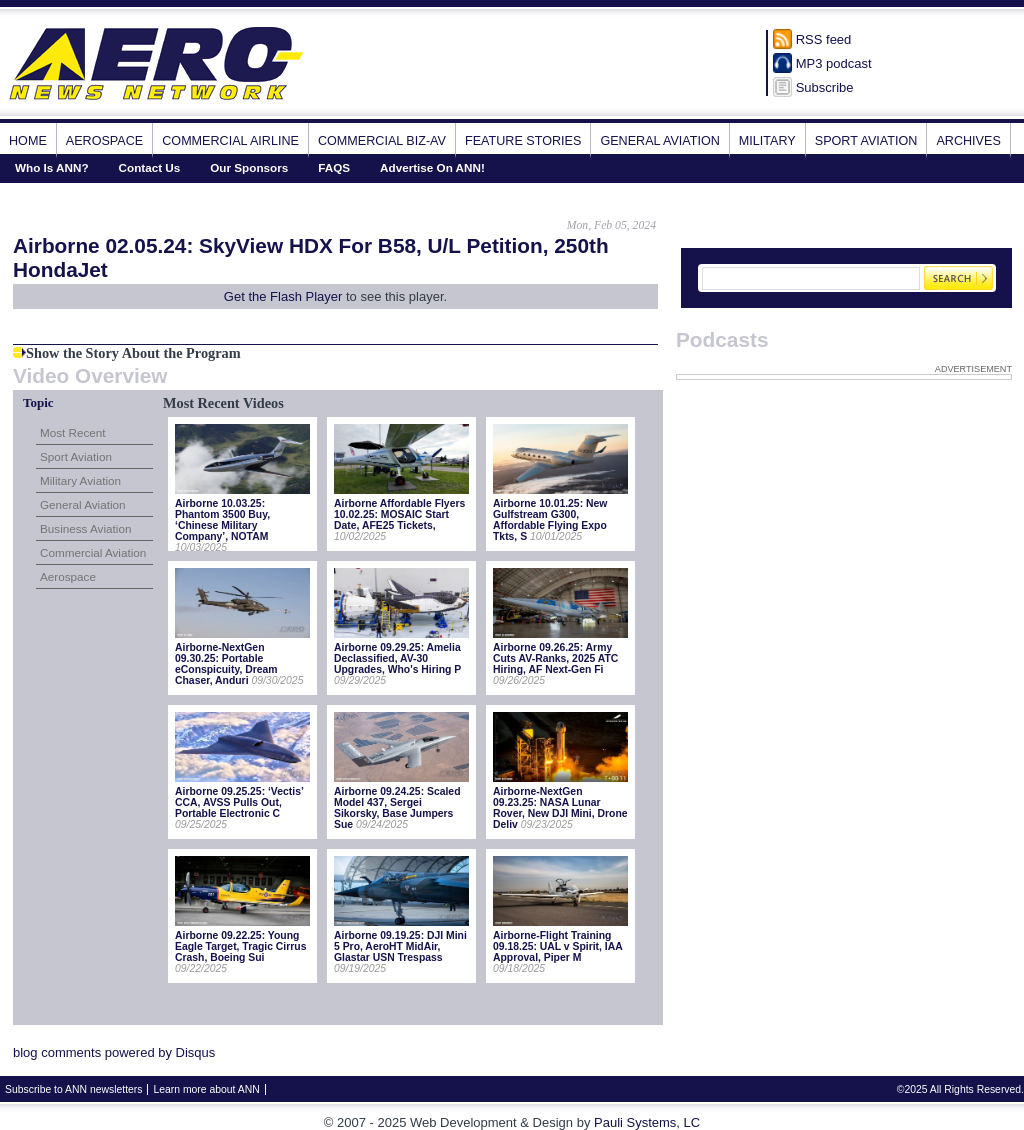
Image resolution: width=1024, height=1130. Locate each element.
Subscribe (825, 87)
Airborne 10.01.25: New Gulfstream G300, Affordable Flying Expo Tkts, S (550, 520)
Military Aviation (80, 480)
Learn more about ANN (206, 1089)
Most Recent (73, 432)
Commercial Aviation (93, 552)
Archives (968, 141)
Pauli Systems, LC (647, 1122)
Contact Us (150, 167)
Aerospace (104, 141)
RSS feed (824, 39)
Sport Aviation (866, 141)
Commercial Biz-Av (382, 141)
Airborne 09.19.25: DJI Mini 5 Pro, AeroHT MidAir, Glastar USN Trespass (400, 946)
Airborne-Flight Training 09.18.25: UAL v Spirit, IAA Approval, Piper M (557, 946)
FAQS (334, 167)
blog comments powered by (114, 1052)
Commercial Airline (230, 141)
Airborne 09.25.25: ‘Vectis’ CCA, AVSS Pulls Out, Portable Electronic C (239, 802)
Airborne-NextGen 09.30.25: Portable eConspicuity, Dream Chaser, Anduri (226, 664)
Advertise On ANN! (432, 167)
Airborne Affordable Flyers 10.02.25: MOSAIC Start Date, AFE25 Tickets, (399, 514)
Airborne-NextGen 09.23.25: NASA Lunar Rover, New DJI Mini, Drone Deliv (560, 808)
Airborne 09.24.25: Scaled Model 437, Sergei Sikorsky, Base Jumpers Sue (397, 808)
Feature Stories (523, 141)
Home (28, 141)
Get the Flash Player (283, 296)
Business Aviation (85, 528)
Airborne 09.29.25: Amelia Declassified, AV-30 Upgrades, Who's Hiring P (397, 658)
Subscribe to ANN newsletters (73, 1089)
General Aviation (659, 141)
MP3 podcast (834, 63)
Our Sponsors (249, 167)
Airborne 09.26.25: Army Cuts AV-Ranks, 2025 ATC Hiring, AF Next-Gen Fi (555, 658)
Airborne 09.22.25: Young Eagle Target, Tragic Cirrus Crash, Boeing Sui (240, 946)
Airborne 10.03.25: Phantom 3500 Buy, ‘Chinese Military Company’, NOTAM (222, 520)
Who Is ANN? (52, 167)
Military (767, 141)
